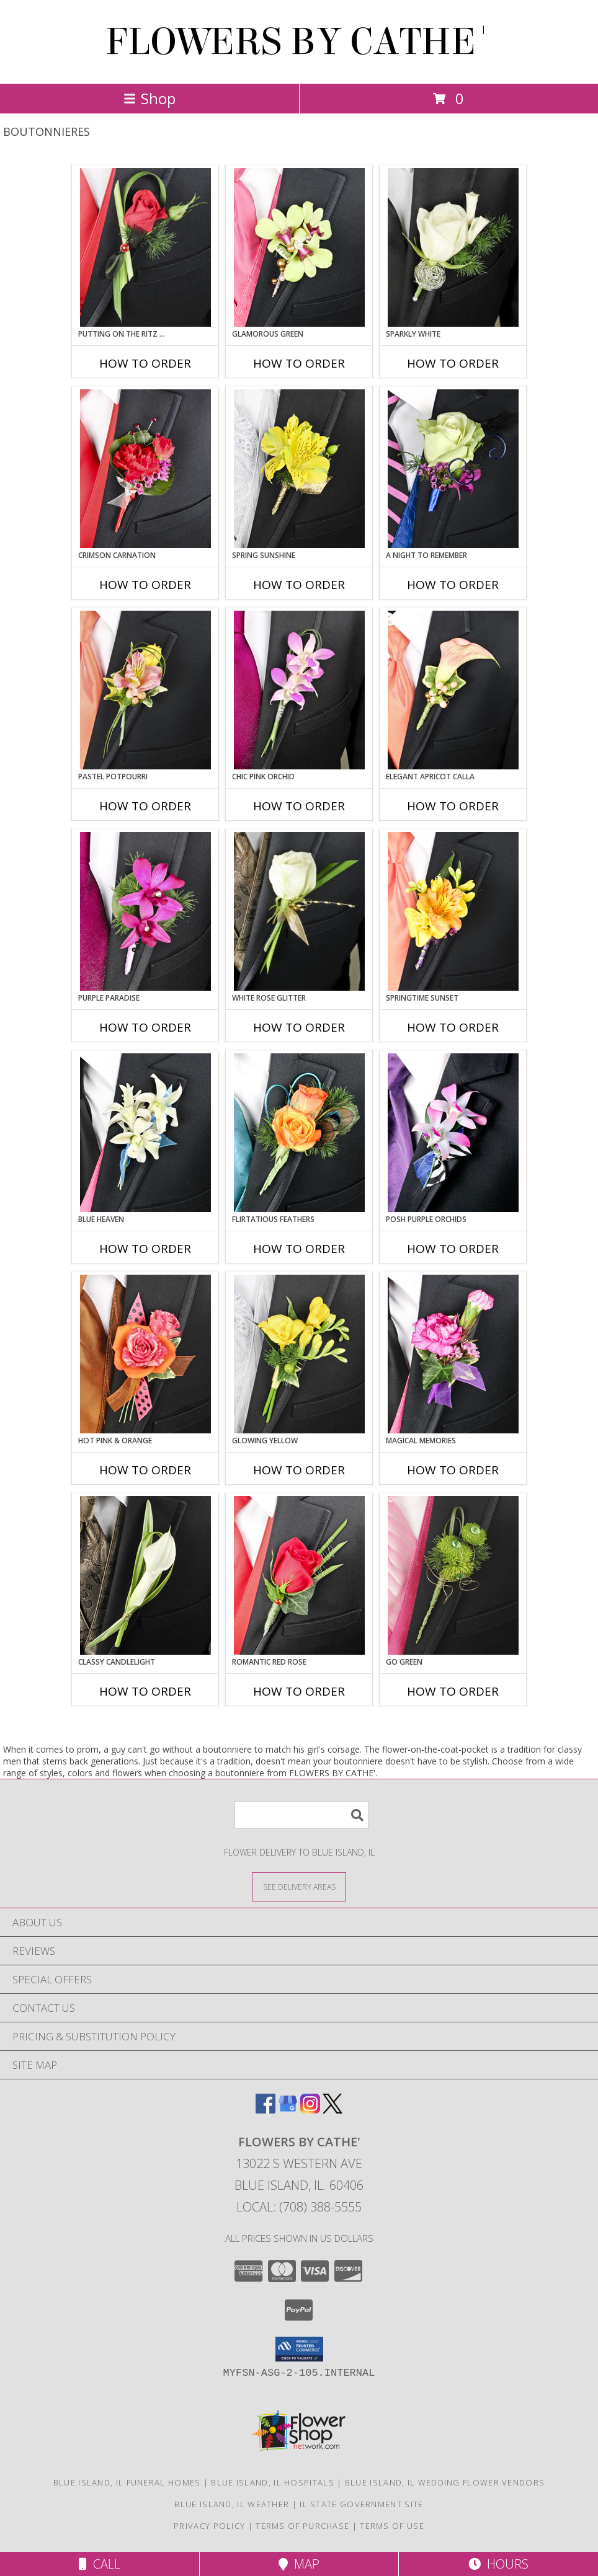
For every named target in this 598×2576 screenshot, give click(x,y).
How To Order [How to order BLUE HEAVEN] (145, 1249)
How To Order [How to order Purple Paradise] (145, 1027)
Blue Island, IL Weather (231, 2504)
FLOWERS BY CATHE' (299, 42)
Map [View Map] (299, 2564)
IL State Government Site (361, 2504)
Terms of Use (392, 2525)
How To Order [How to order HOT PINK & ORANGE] (145, 1470)
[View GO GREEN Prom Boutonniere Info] (453, 1575)
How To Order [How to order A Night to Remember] (453, 585)
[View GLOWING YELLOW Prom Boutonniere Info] (299, 1354)
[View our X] (332, 2109)
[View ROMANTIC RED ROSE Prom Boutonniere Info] (299, 1575)
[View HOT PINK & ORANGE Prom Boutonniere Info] (145, 1354)
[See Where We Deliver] (299, 1886)
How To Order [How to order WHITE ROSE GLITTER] (299, 1027)
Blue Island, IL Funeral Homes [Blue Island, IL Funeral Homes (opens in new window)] (127, 2482)
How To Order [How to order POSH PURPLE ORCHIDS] (453, 1249)
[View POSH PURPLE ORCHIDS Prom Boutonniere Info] (453, 1132)
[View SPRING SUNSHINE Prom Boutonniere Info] (299, 468)
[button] (299, 2349)
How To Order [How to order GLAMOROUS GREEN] (299, 363)
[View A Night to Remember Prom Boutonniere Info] (453, 468)
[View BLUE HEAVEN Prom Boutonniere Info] (145, 1132)
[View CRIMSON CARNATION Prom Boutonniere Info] (145, 468)
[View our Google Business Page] (288, 2109)
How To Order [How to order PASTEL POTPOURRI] (145, 806)
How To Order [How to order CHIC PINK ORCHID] (299, 806)
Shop (149, 98)
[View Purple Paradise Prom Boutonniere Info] (145, 911)
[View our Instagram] (310, 2109)
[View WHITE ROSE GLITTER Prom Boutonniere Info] (299, 911)
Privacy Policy (209, 2525)
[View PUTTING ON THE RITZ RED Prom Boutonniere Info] (145, 247)
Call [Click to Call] (99, 2564)
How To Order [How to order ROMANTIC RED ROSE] (299, 1691)
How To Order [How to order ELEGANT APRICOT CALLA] (453, 806)
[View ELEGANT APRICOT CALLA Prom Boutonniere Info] (453, 690)
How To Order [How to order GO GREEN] (453, 1691)
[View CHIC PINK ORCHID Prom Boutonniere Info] (299, 690)
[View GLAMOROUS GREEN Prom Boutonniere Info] (299, 247)
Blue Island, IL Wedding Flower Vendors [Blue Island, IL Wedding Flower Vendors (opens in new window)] (445, 2482)
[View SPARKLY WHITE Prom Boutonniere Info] (453, 247)
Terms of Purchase (302, 2525)
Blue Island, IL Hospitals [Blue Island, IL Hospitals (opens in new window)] (272, 2482)
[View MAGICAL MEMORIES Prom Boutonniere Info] (453, 1354)
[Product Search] (301, 1815)
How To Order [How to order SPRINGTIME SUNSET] (453, 1027)
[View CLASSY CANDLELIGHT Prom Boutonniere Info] (145, 1575)
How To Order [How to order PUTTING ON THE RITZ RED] (145, 363)
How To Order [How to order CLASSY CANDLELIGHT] (145, 1691)
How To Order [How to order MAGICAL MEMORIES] (453, 1470)
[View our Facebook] (265, 2109)
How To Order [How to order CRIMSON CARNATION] (145, 585)
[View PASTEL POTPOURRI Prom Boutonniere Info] (145, 690)
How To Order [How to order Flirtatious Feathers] (299, 1249)
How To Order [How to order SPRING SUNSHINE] (299, 585)
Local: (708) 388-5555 (299, 2206)
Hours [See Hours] (498, 2564)
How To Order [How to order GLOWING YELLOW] (299, 1470)
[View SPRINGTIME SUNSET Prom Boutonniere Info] (453, 911)
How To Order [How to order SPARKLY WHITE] (453, 363)
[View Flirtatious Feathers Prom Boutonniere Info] (299, 1132)
